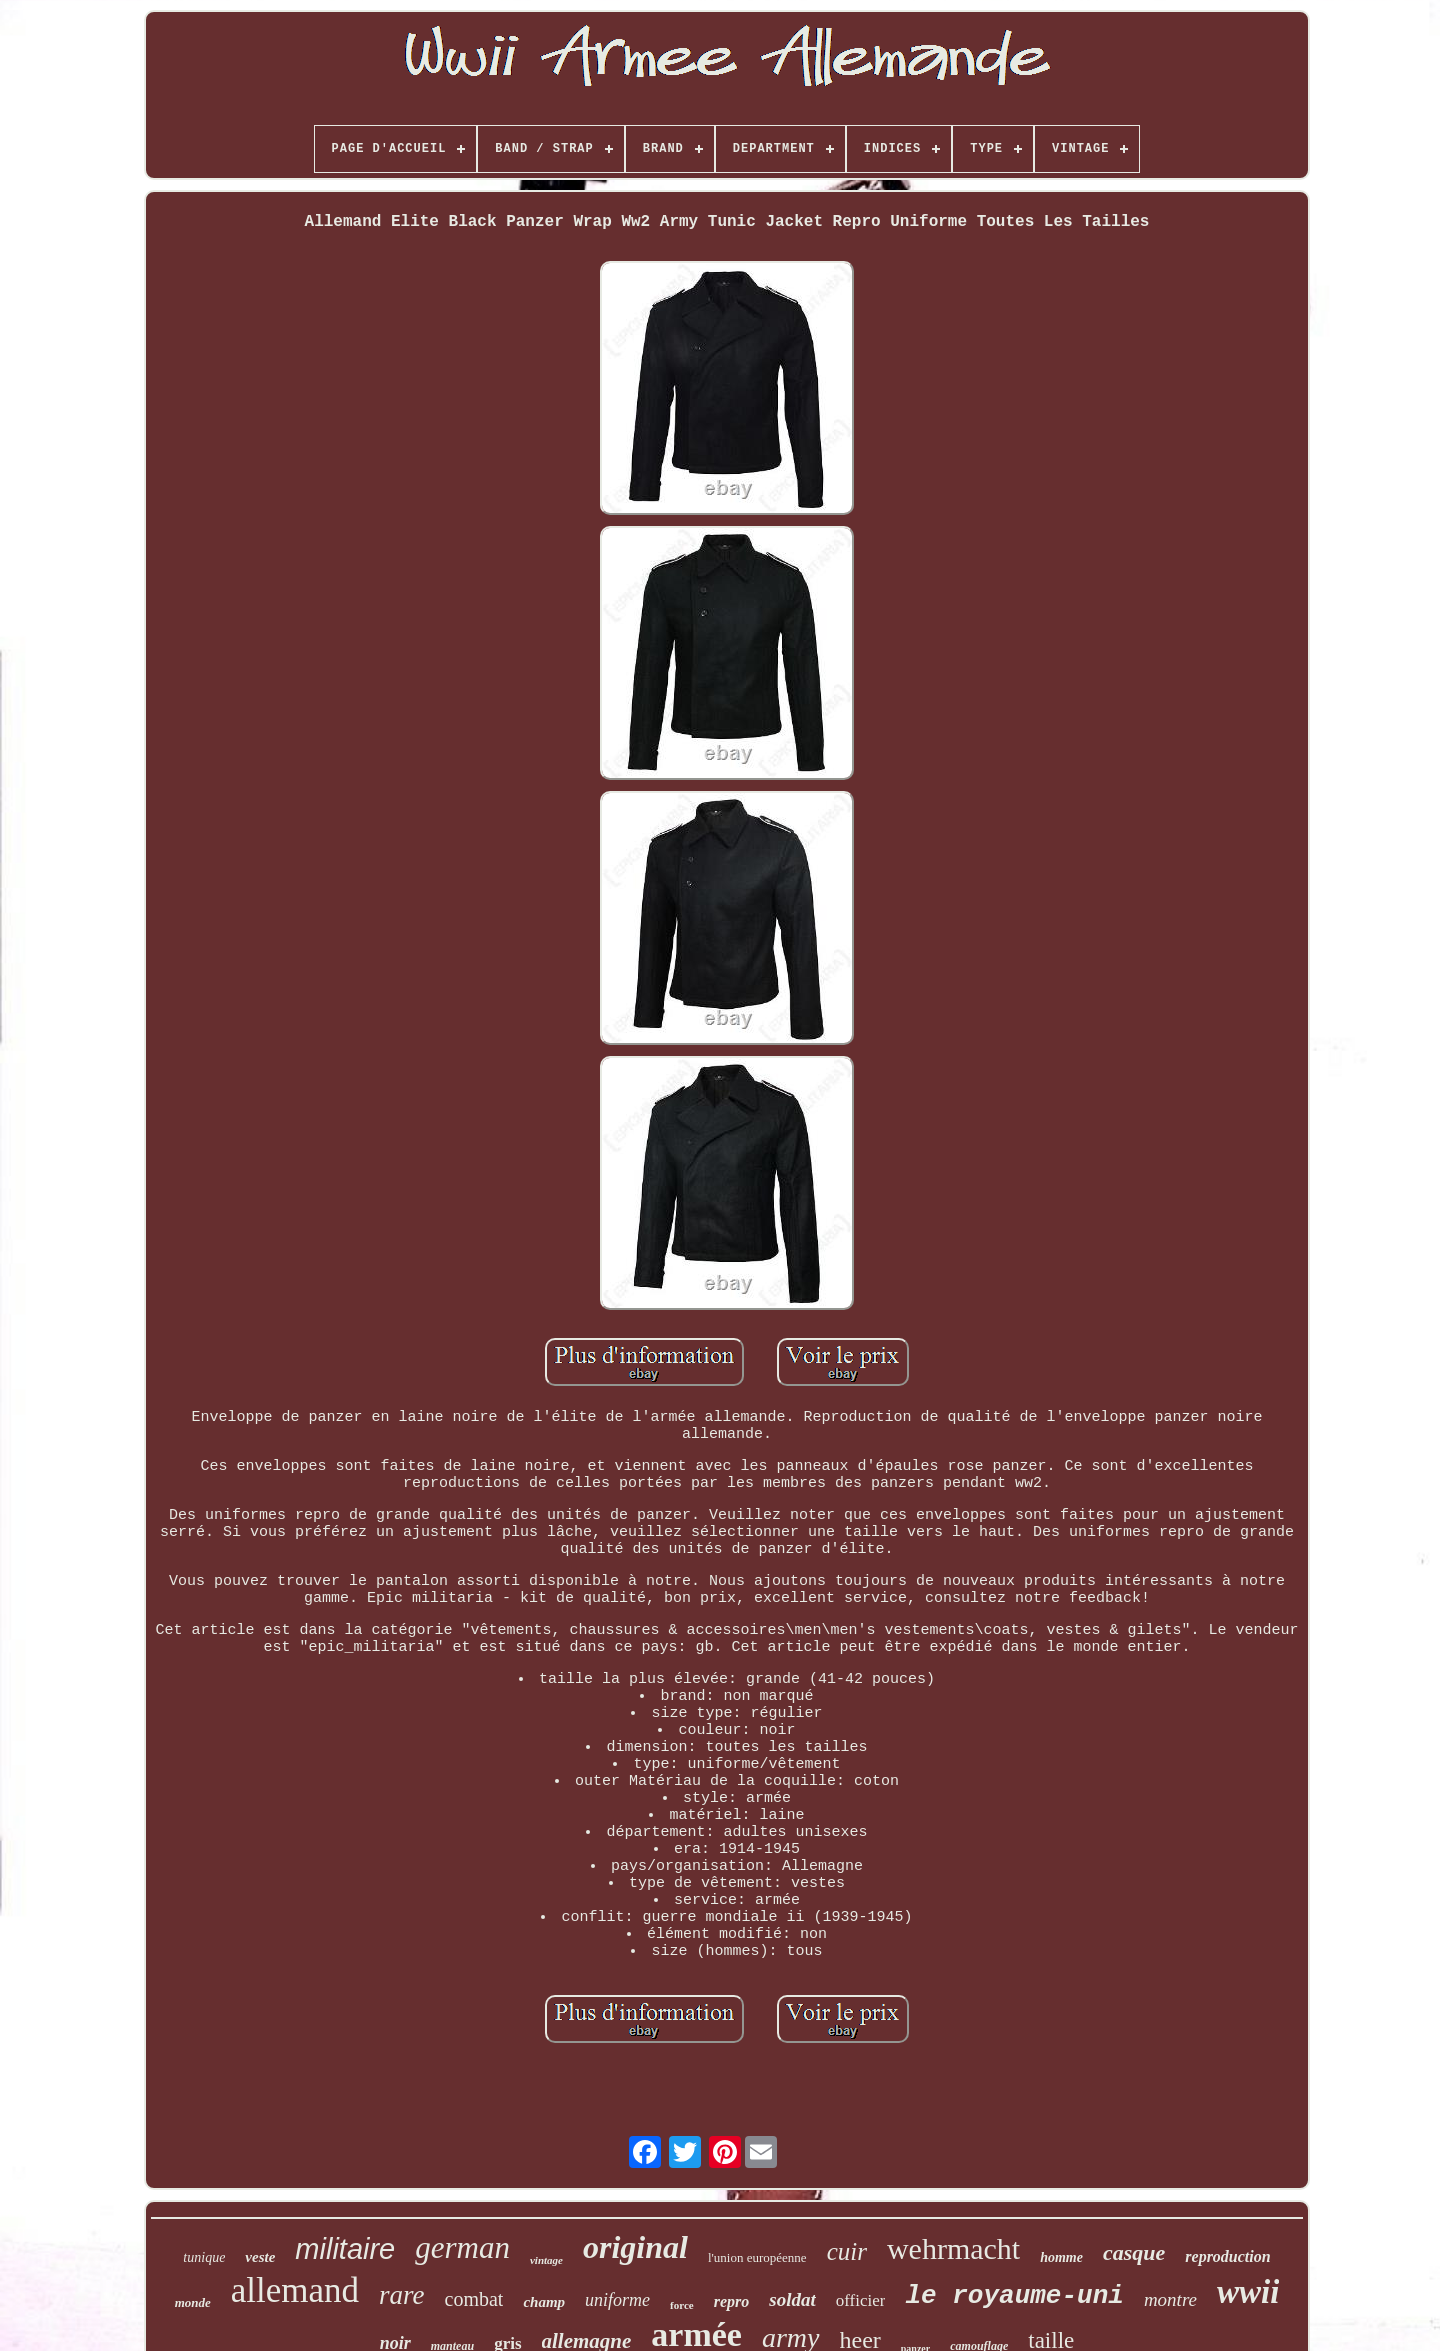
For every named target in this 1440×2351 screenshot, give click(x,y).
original (635, 2247)
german (462, 2247)
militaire (345, 2249)
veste (260, 2257)
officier (861, 2300)
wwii (1248, 2292)
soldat (792, 2299)
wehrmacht (953, 2248)
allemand (295, 2290)
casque (1134, 2252)
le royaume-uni (1014, 2296)
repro (732, 2301)
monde (193, 2302)
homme (1061, 2257)
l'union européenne (757, 2257)
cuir (847, 2251)
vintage (546, 2260)
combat (474, 2299)
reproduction (1227, 2256)
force (682, 2305)
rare (402, 2295)
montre (1170, 2299)
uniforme (617, 2300)
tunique (204, 2257)
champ (544, 2302)
